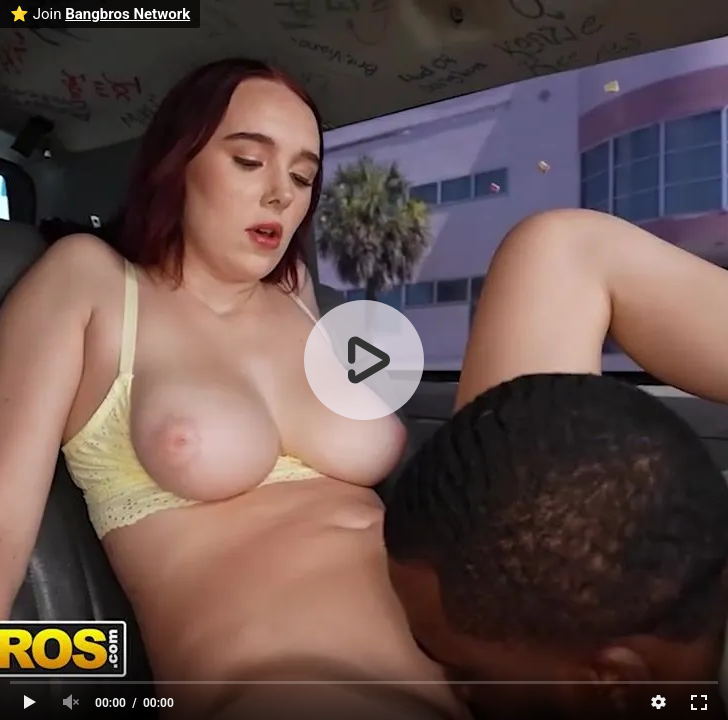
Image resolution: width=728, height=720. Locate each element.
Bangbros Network (127, 14)
